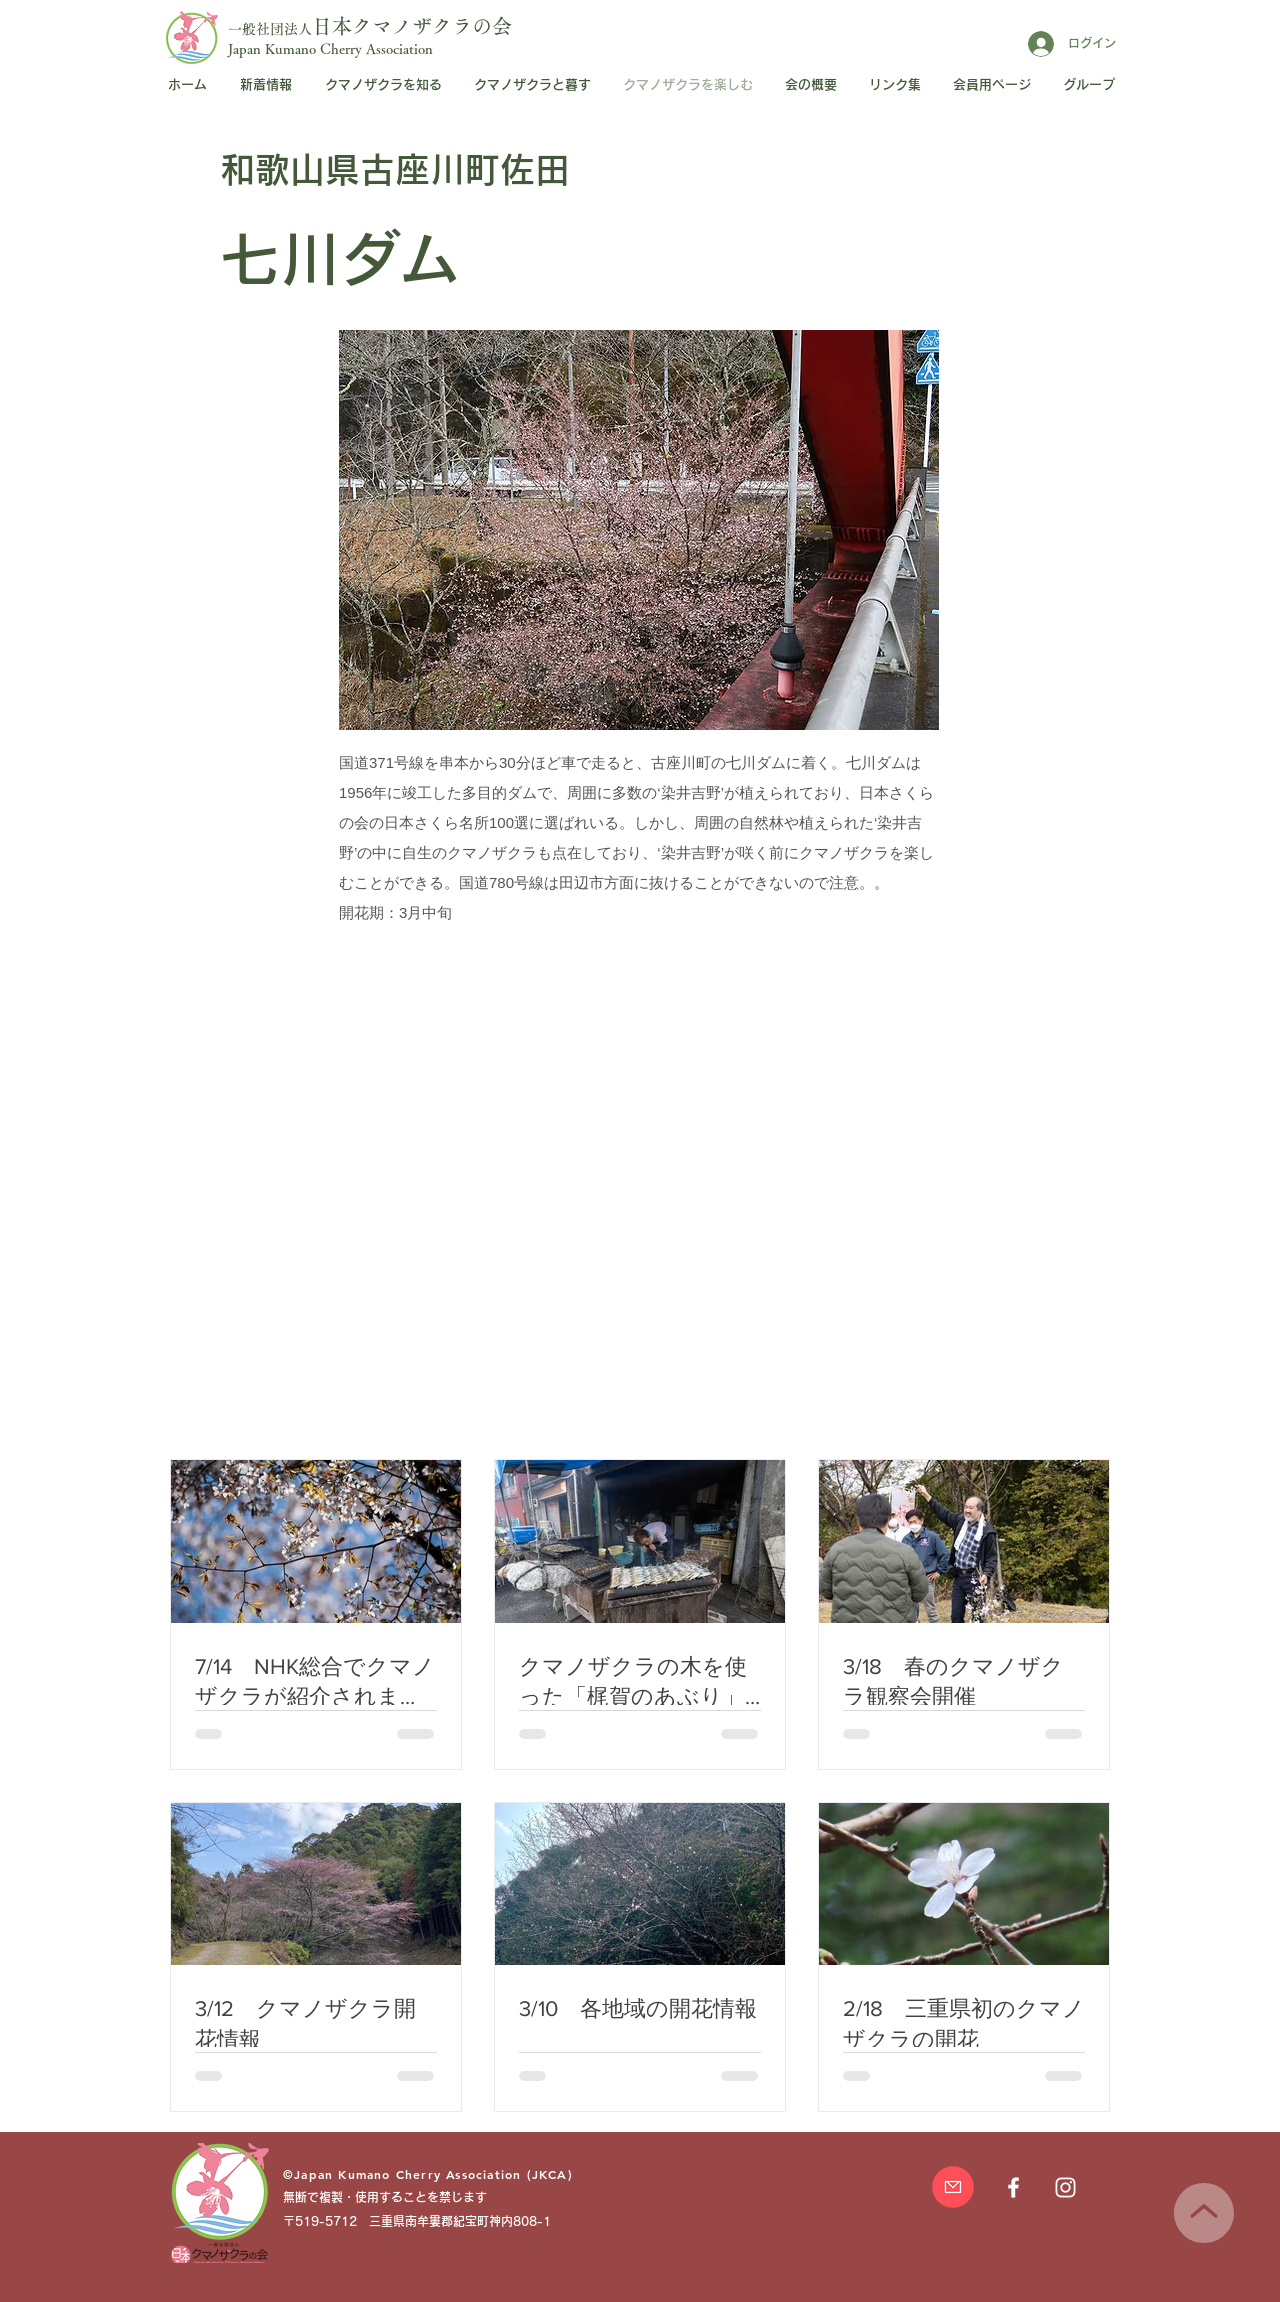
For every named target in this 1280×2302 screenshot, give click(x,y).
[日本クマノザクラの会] (1065, 2187)
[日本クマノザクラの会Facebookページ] (1013, 2187)
